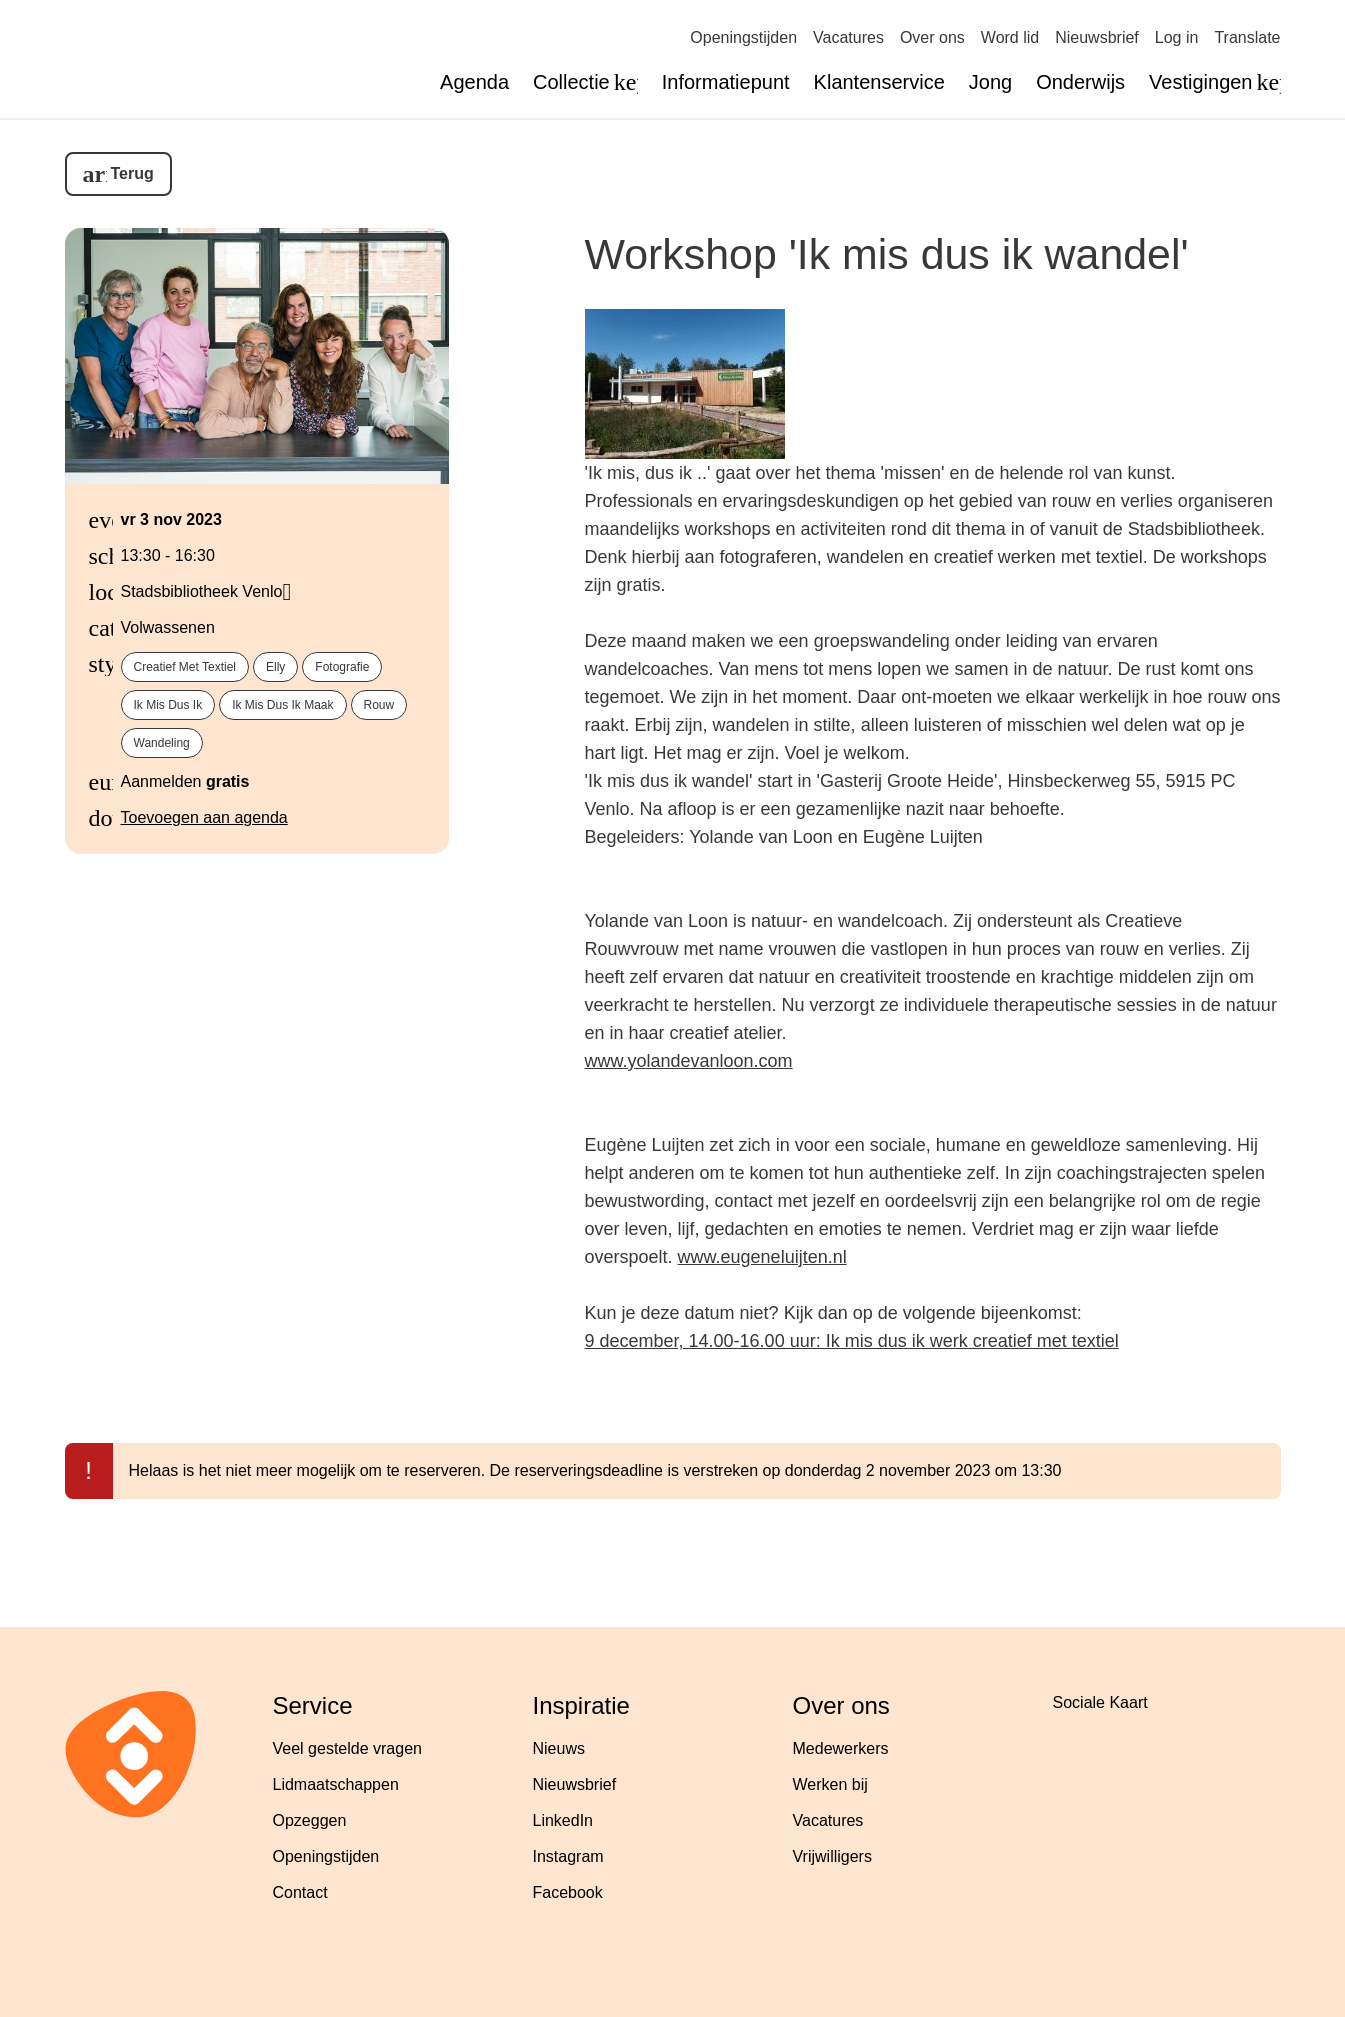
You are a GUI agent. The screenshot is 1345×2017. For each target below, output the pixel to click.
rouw (379, 705)
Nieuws (559, 1748)
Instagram (568, 1856)
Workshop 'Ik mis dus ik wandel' (887, 254)
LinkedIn (563, 1820)
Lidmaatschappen (336, 1784)
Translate (1247, 37)
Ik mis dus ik (168, 705)
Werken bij (830, 1784)
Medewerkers (841, 1748)
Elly (275, 667)
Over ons (932, 37)
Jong (990, 82)
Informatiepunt (726, 82)
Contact (300, 1892)
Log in (1177, 37)
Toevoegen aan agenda (204, 817)
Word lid (1010, 37)
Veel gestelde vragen (347, 1748)
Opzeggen (310, 1820)
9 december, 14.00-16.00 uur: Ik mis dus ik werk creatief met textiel (852, 1341)
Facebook (568, 1892)
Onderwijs (1080, 82)
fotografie (342, 667)
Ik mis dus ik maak (282, 705)
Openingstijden (743, 37)
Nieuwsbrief (1097, 37)
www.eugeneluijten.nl (762, 1257)
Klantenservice (879, 82)
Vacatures (848, 37)
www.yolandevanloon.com (689, 1061)
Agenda (474, 82)
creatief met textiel (185, 667)
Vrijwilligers (832, 1856)
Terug (132, 173)
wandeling (162, 743)
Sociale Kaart (1100, 1702)
